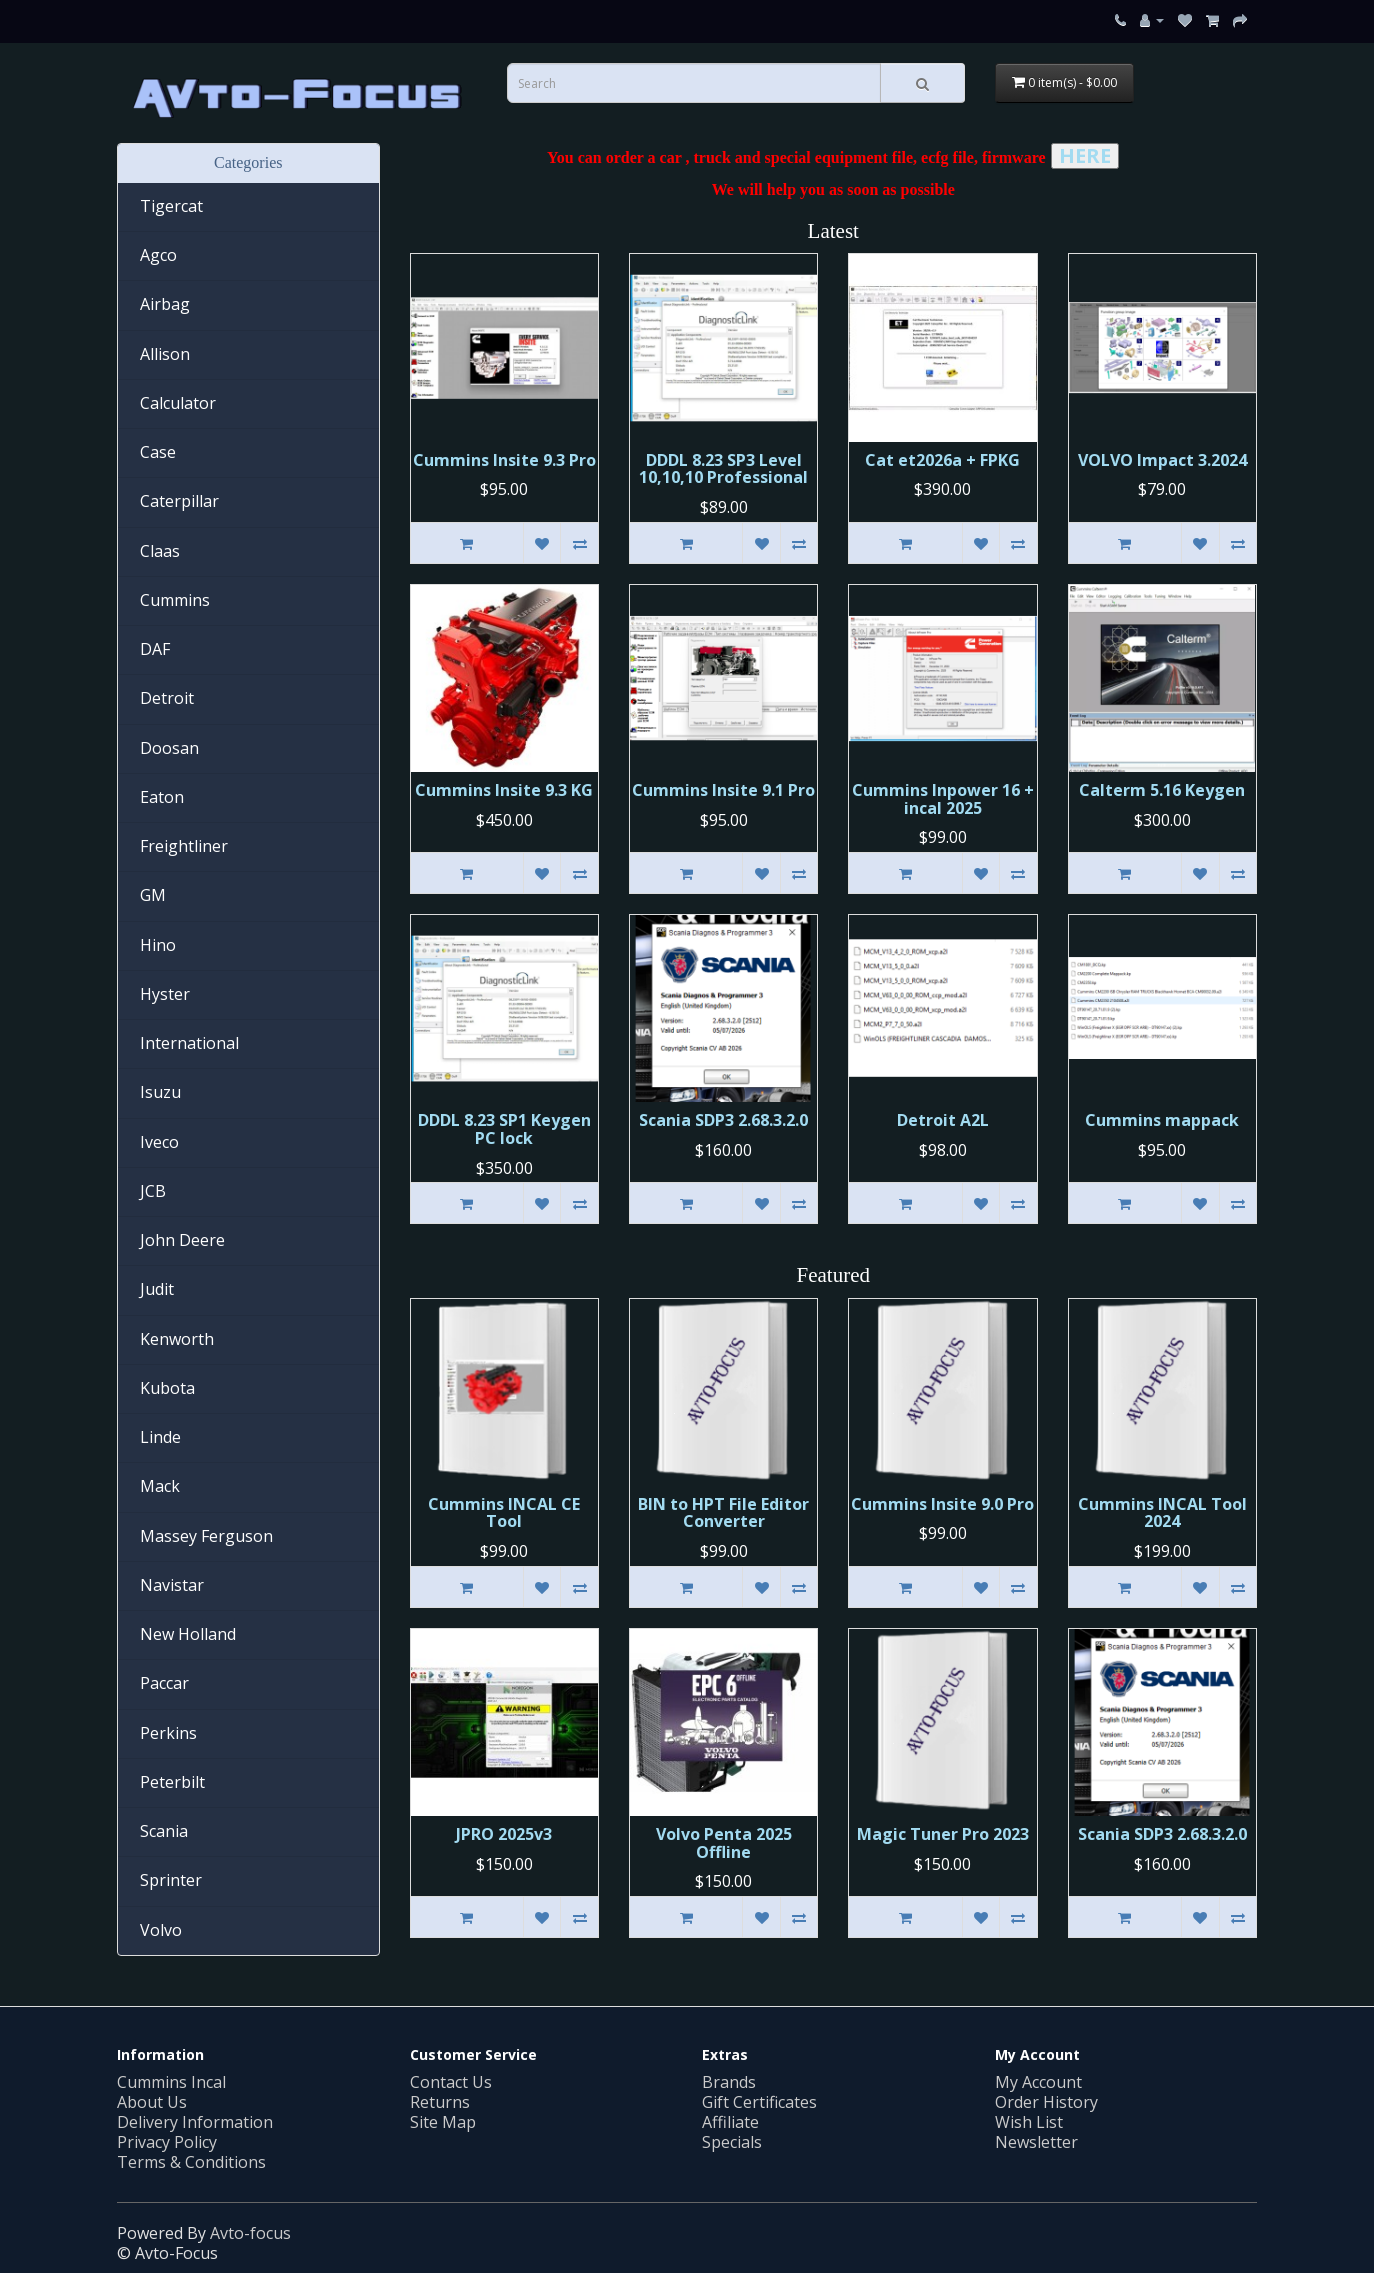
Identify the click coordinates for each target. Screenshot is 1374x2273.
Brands (729, 2082)
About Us (152, 2102)
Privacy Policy (167, 2142)
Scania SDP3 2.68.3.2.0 (723, 1120)
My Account (1038, 2082)
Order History (1046, 2102)
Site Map (443, 2122)
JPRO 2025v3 (504, 1834)
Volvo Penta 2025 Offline (724, 1843)
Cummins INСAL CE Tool (504, 1513)
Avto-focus (250, 2233)
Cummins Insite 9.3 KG (504, 790)
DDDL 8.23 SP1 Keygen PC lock (504, 1129)
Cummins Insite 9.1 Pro (723, 790)
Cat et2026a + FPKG (942, 460)
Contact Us (451, 2082)
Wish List (1029, 2122)
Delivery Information (195, 2122)
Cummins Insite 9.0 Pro (942, 1504)
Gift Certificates (759, 2102)
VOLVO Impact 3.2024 (1162, 460)
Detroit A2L (943, 1120)
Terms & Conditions (191, 2162)
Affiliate (730, 2122)
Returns (440, 2102)
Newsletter (1036, 2142)
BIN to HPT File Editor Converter (723, 1513)
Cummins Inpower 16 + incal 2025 (943, 799)
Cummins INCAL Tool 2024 (1162, 1513)
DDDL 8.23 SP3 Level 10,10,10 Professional (723, 469)
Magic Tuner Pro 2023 (943, 1834)
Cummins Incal (171, 2082)
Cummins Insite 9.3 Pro (504, 460)
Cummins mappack (1162, 1120)
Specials (732, 2142)
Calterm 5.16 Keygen (1162, 790)
